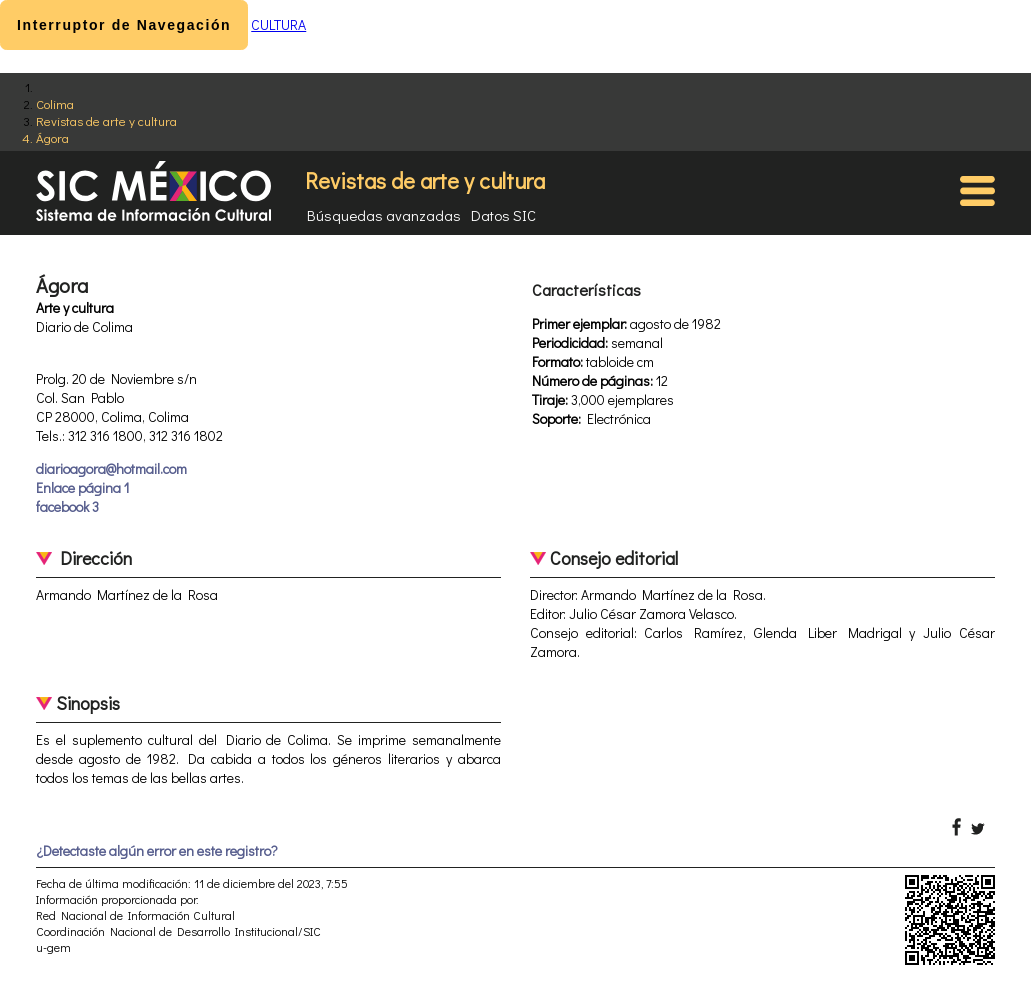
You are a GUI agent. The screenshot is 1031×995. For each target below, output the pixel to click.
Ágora (52, 137)
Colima (55, 103)
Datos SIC (503, 215)
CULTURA (278, 24)
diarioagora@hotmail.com (111, 468)
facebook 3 (67, 506)
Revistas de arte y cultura (106, 120)
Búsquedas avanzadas (384, 215)
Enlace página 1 (82, 487)
